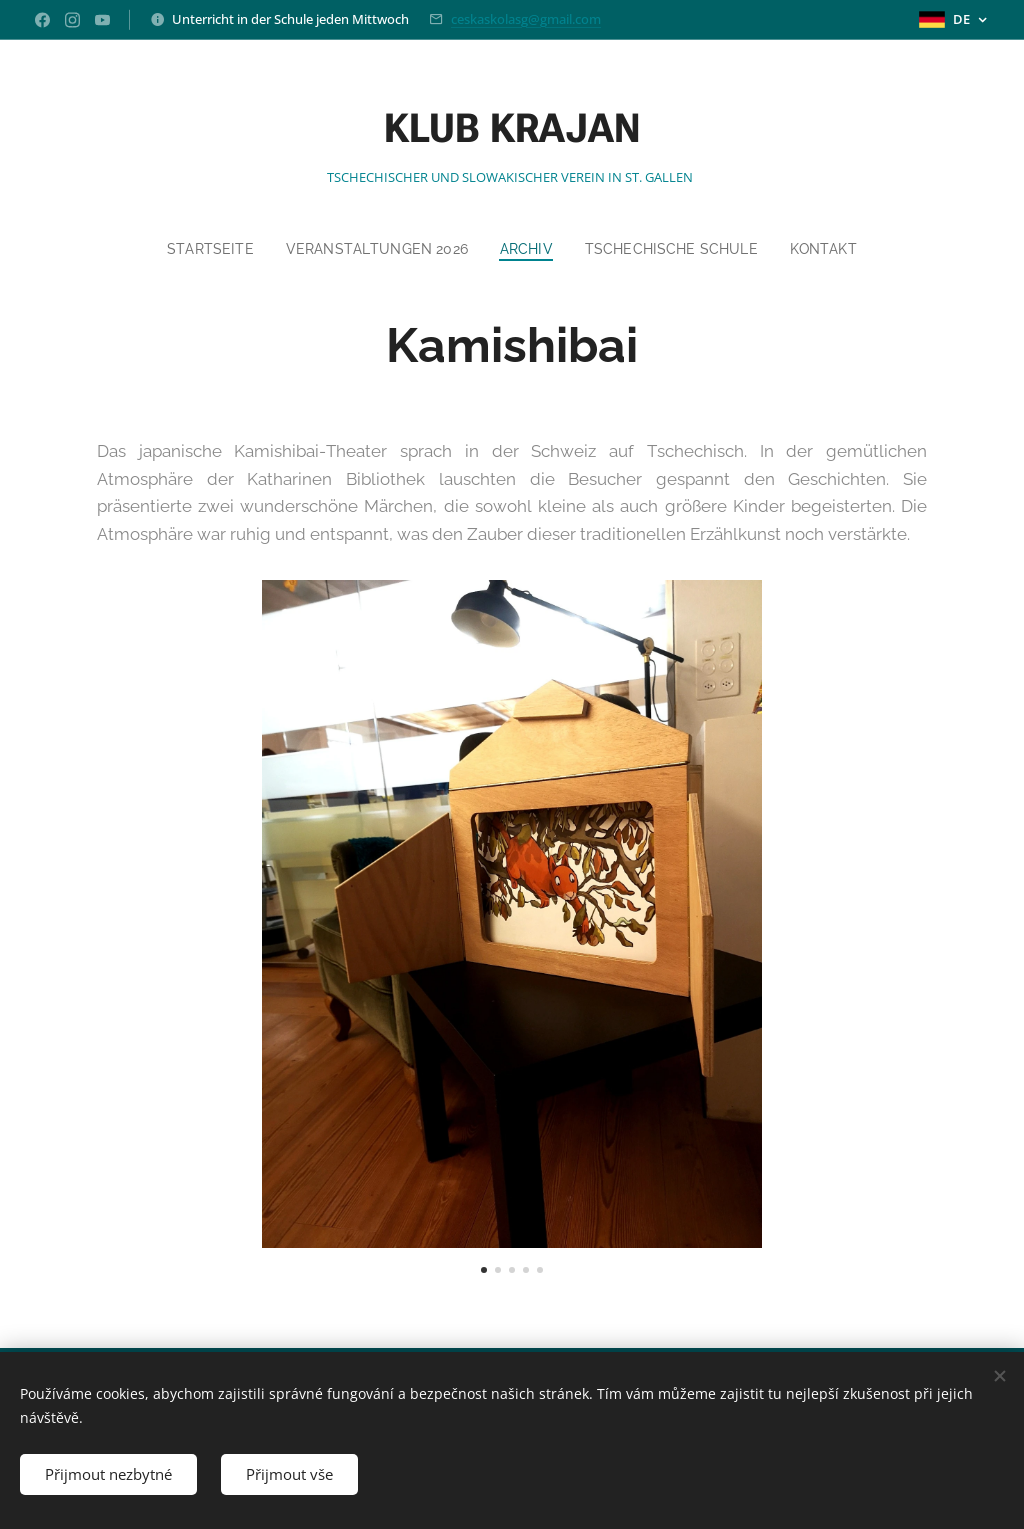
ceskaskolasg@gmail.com (526, 19)
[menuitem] (204, 249)
